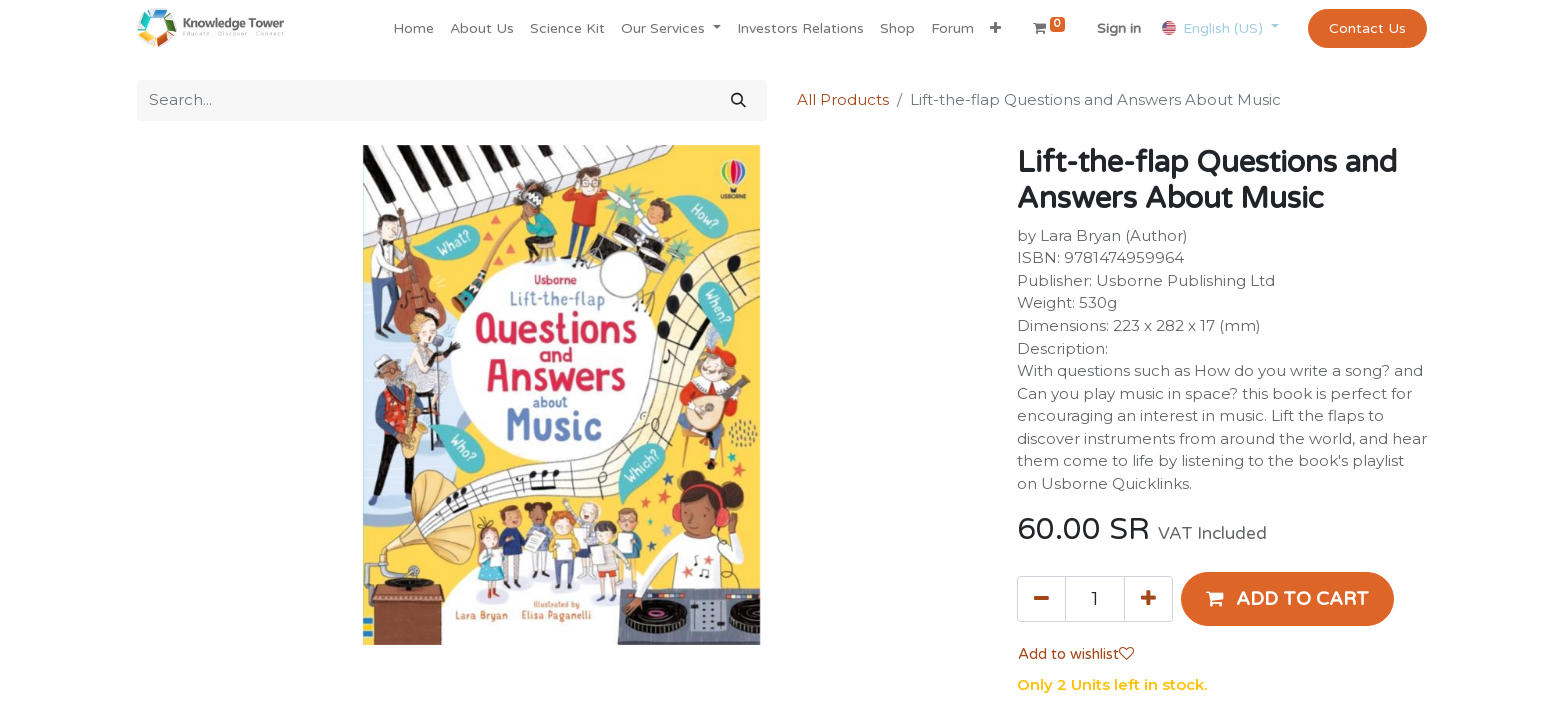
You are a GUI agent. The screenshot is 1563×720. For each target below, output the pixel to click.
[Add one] (1148, 599)
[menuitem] (413, 28)
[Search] (738, 100)
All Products (843, 99)
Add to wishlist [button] (1076, 654)
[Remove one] (1041, 599)
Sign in (1119, 28)
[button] (995, 28)
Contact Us (1367, 28)
